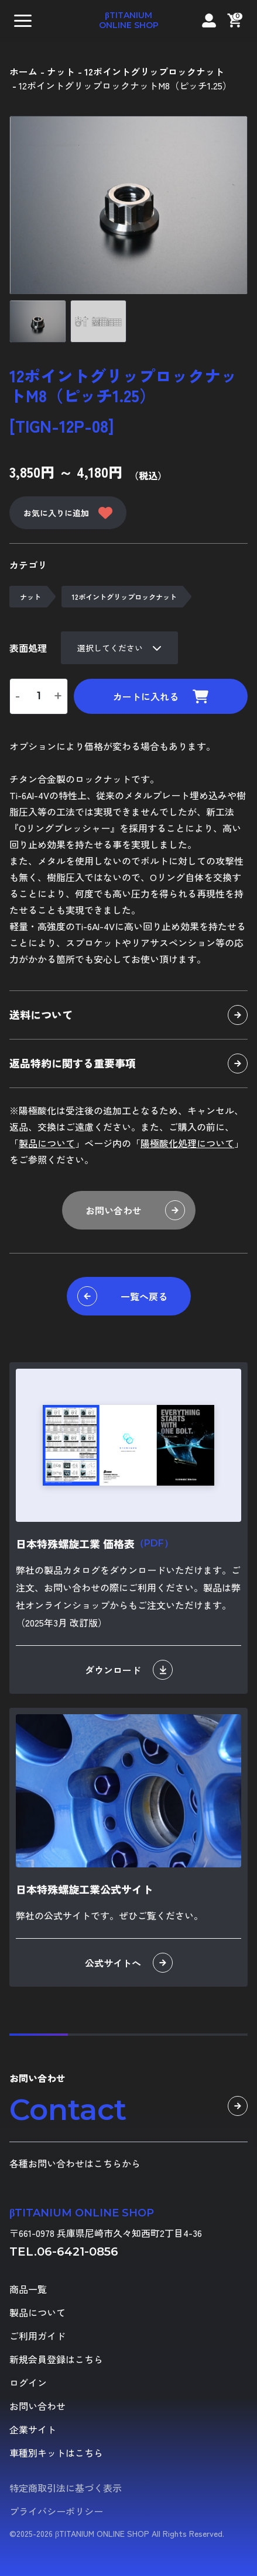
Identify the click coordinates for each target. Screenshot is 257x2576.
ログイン (28, 2382)
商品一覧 (28, 2289)
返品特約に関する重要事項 (128, 1063)
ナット (30, 597)
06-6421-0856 (77, 2251)
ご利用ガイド (37, 2335)
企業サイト (32, 2429)
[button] (23, 20)
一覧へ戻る (122, 1296)
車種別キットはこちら (56, 2452)
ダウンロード (129, 1670)
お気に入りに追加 (67, 513)
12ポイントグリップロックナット (124, 597)
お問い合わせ (135, 1210)
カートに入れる (160, 696)
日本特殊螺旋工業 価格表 (94, 1543)
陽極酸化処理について (187, 1143)
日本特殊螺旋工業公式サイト (84, 1889)
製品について (47, 1143)
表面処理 (28, 648)
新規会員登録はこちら (56, 2359)
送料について (128, 1015)
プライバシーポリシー (56, 2511)
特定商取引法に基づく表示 (65, 2488)
